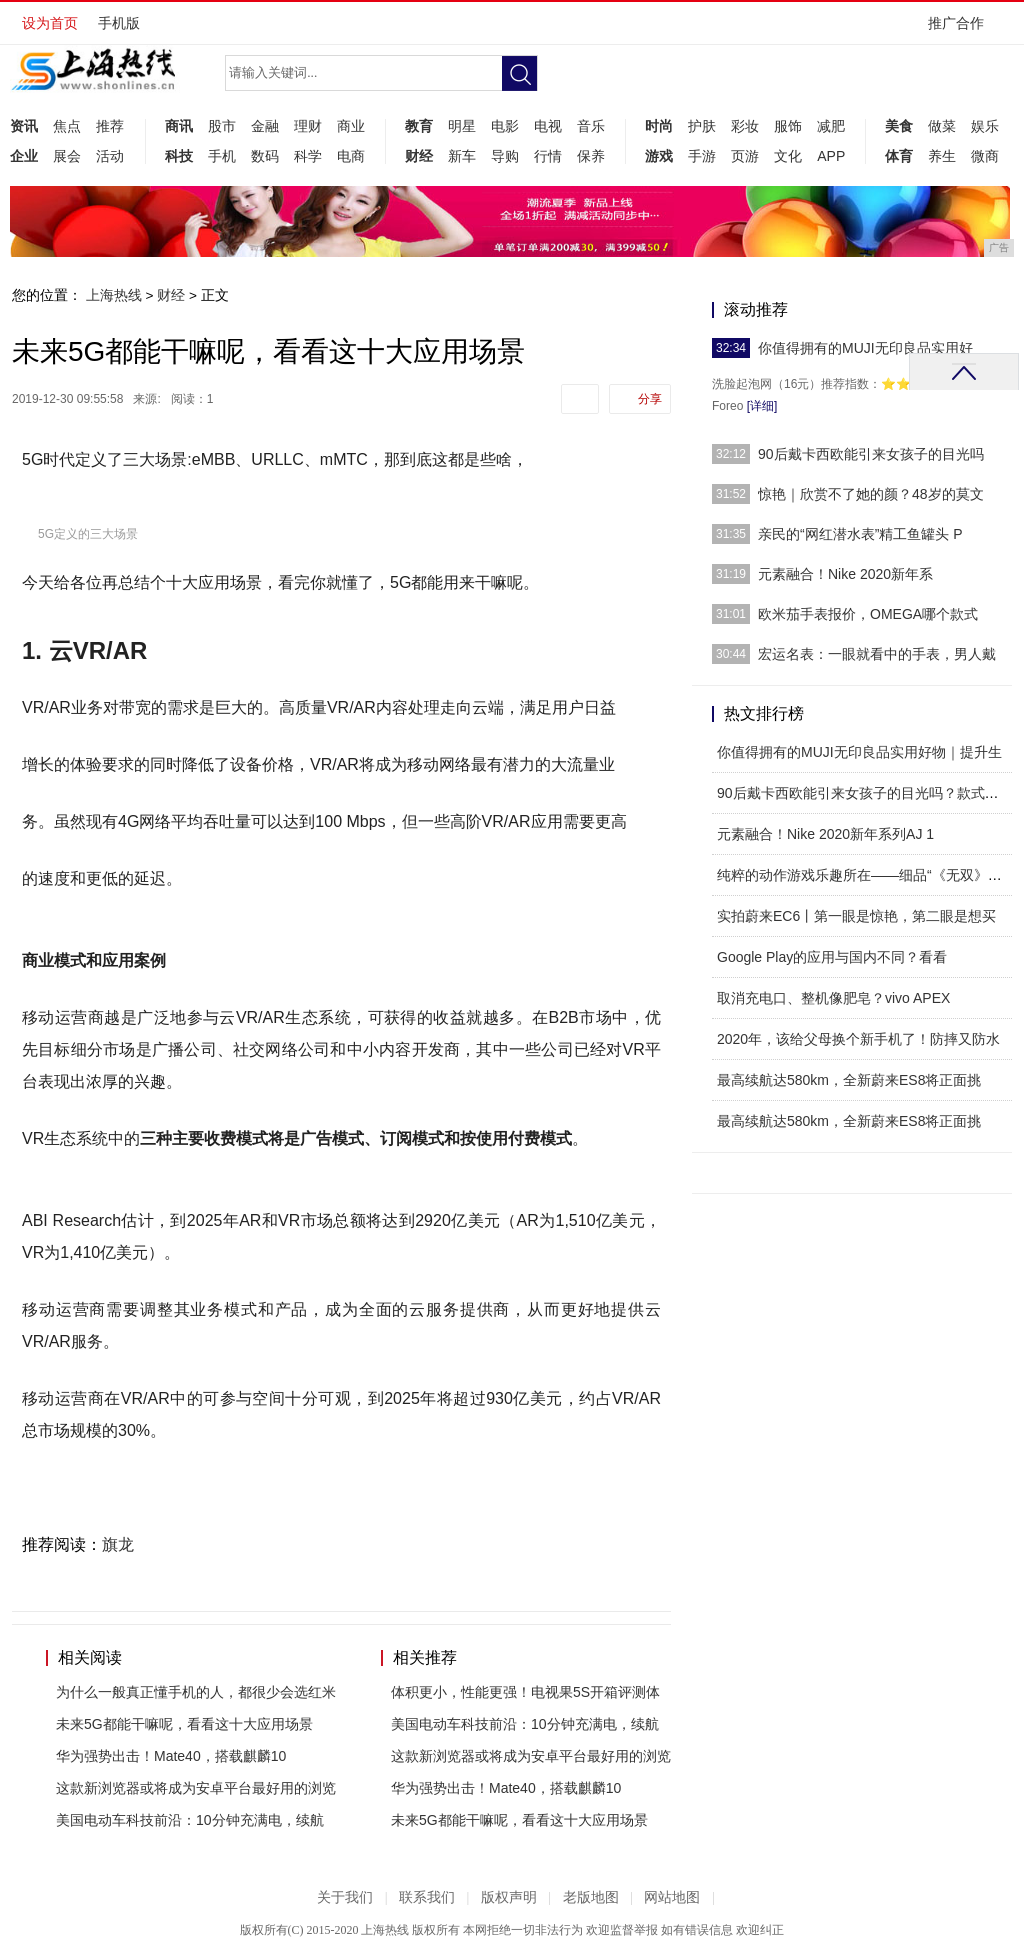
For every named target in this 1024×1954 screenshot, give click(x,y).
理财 (308, 126)
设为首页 (50, 23)
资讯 (24, 126)
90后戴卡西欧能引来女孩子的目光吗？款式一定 (865, 793)
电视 (548, 126)
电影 (505, 126)
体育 (899, 156)
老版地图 (591, 1897)
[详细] (762, 406)
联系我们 (427, 1897)
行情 (548, 156)
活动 (110, 156)
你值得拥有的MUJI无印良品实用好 (865, 348)
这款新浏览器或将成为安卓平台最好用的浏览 (196, 1788)
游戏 (659, 156)
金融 (265, 126)
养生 (942, 156)
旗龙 (118, 1544)
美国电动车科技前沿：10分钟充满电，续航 (190, 1820)
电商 (351, 156)
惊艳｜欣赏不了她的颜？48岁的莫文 (871, 494)
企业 (24, 156)
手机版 (119, 23)
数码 (265, 156)
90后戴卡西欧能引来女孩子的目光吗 (871, 454)
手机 (222, 156)
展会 (67, 156)
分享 (650, 399)
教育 (419, 126)
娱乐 (985, 126)
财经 (419, 156)
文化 (788, 156)
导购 (505, 156)
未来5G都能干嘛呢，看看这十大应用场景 (184, 1724)
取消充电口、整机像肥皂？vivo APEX (833, 998)
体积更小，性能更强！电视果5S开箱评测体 (525, 1692)
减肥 (831, 126)
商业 (351, 126)
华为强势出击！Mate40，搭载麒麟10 (171, 1756)
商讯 (179, 126)
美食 (899, 126)
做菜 (942, 126)
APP (831, 156)
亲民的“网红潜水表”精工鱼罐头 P (860, 534)
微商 (985, 156)
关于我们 (345, 1897)
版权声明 (509, 1897)
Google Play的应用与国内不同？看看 (832, 957)
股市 (222, 126)
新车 (462, 156)
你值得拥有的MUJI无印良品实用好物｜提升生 (859, 752)
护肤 (702, 126)
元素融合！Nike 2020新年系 (845, 574)
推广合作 (962, 29)
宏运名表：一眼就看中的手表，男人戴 (877, 654)
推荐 (110, 126)
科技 (179, 156)
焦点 (67, 126)
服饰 (788, 126)
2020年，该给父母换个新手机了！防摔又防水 (858, 1039)
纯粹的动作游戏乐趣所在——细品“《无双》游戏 (866, 875)
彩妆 (745, 126)
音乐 (591, 126)
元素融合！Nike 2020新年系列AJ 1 (825, 834)
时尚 (659, 126)
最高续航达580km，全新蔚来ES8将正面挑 (849, 1080)
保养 (591, 156)
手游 (702, 156)
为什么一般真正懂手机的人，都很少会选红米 (196, 1692)
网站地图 (672, 1897)
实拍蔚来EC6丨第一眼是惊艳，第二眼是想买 (856, 916)
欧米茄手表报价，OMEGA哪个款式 (868, 614)
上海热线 (114, 295)
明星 (462, 126)
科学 (308, 156)
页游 (745, 156)
